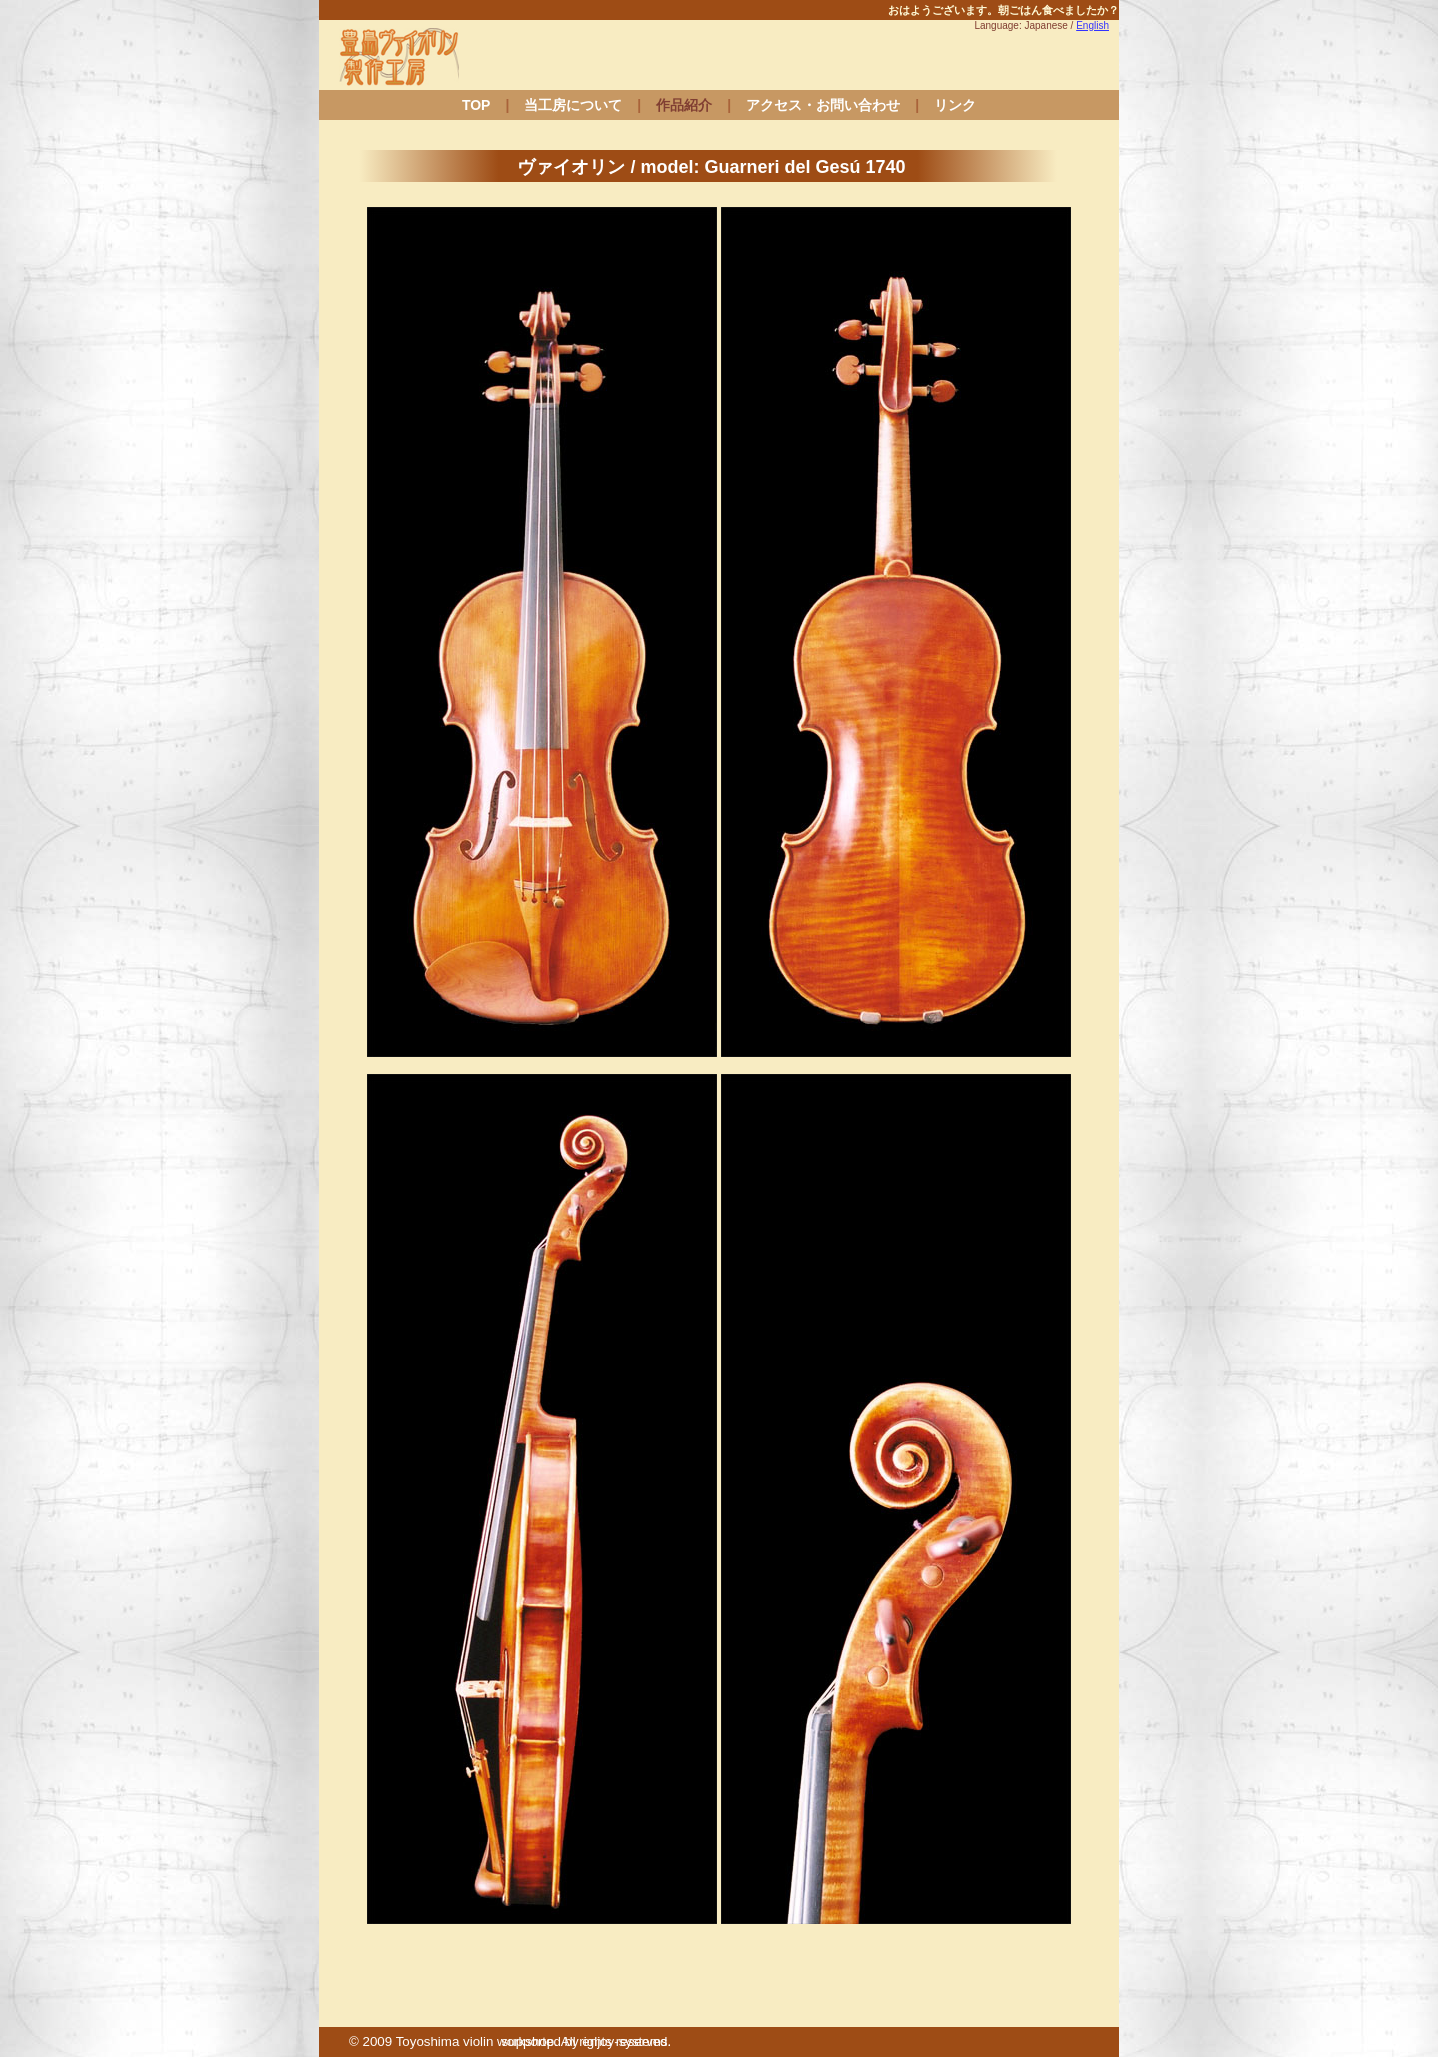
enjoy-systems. (626, 2041)
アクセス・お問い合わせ (823, 105)
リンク (955, 105)
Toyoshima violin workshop (475, 2041)
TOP (476, 105)
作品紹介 (684, 105)
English (1092, 25)
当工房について (573, 105)
